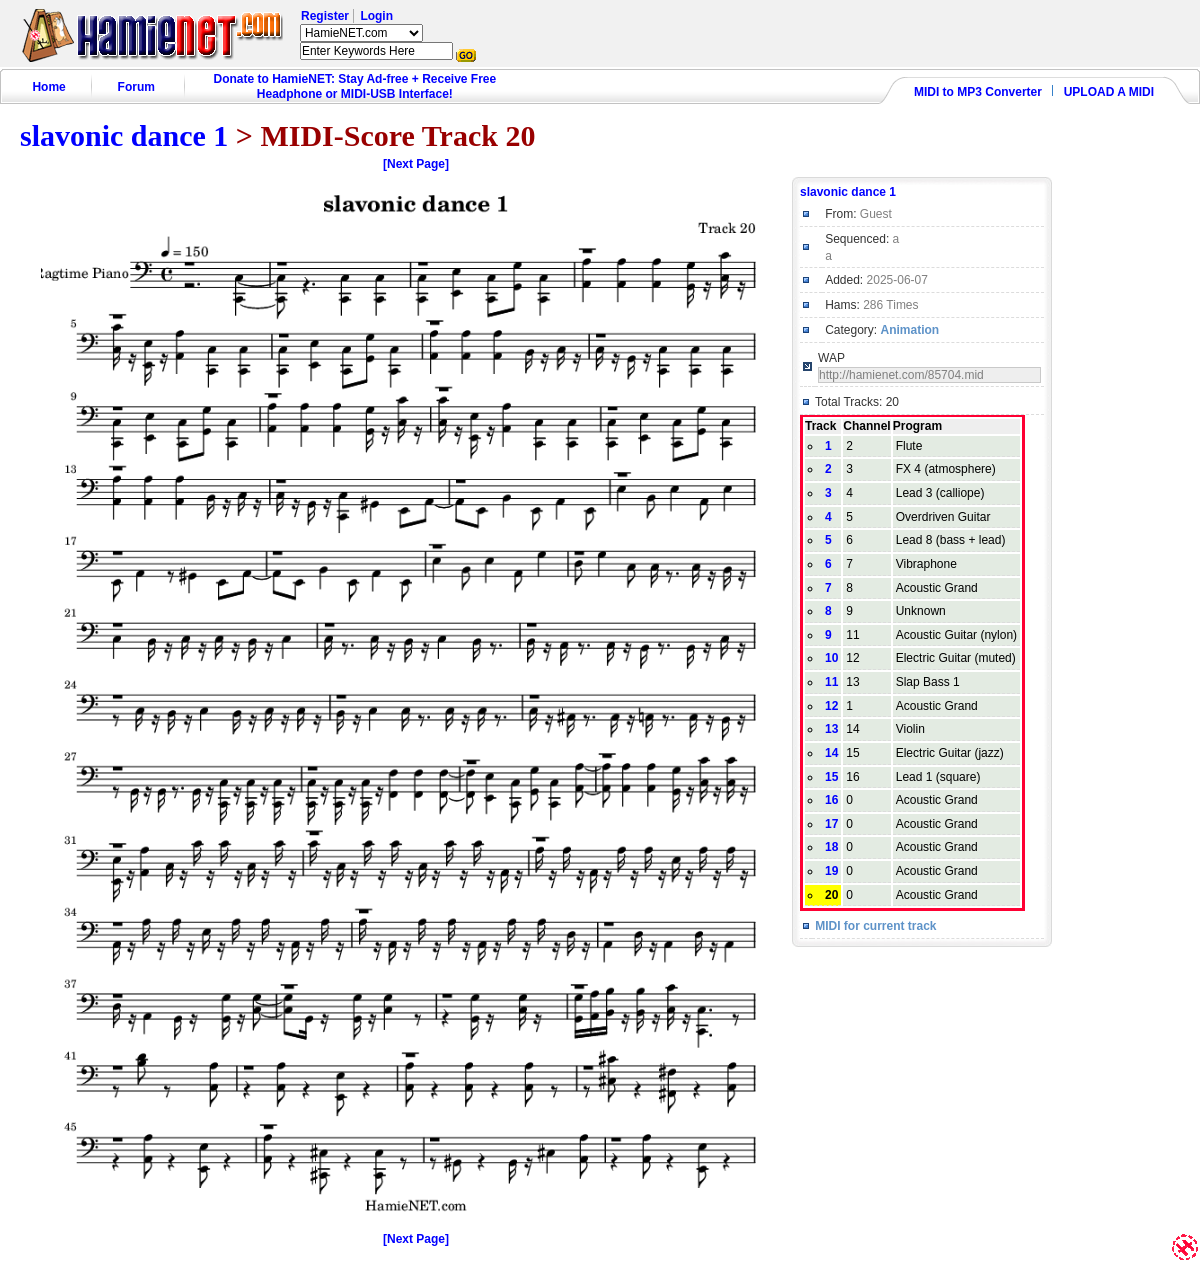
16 (831, 800)
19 (831, 871)
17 (831, 824)
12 (831, 706)
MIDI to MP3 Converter (978, 92)
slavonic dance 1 (124, 135)
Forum (136, 87)
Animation (910, 330)
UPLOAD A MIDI (1109, 92)
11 (831, 682)
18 (831, 847)
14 (831, 753)
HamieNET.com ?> (361, 33)
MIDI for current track (875, 926)
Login (376, 16)
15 (831, 777)
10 (831, 658)
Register (325, 16)
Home (48, 87)
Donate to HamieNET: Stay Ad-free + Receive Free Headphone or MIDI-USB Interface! (355, 86)
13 (831, 729)
